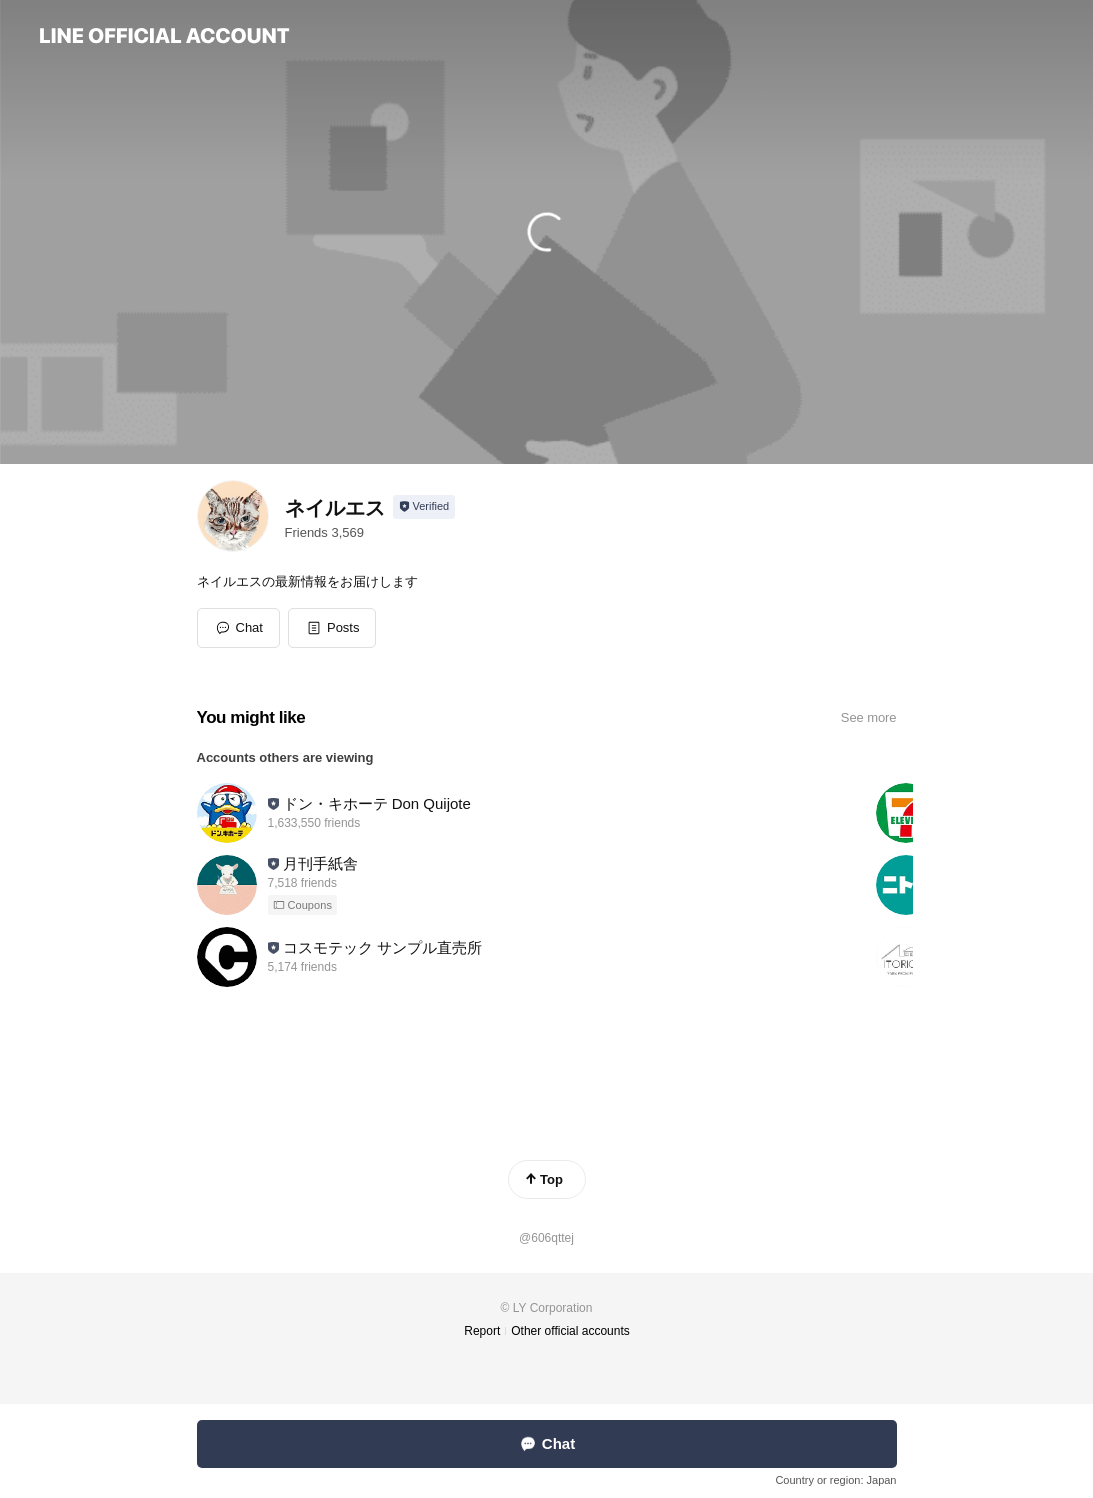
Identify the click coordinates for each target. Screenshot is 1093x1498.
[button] (332, 628)
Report (482, 1331)
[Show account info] (424, 507)
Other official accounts (570, 1331)
